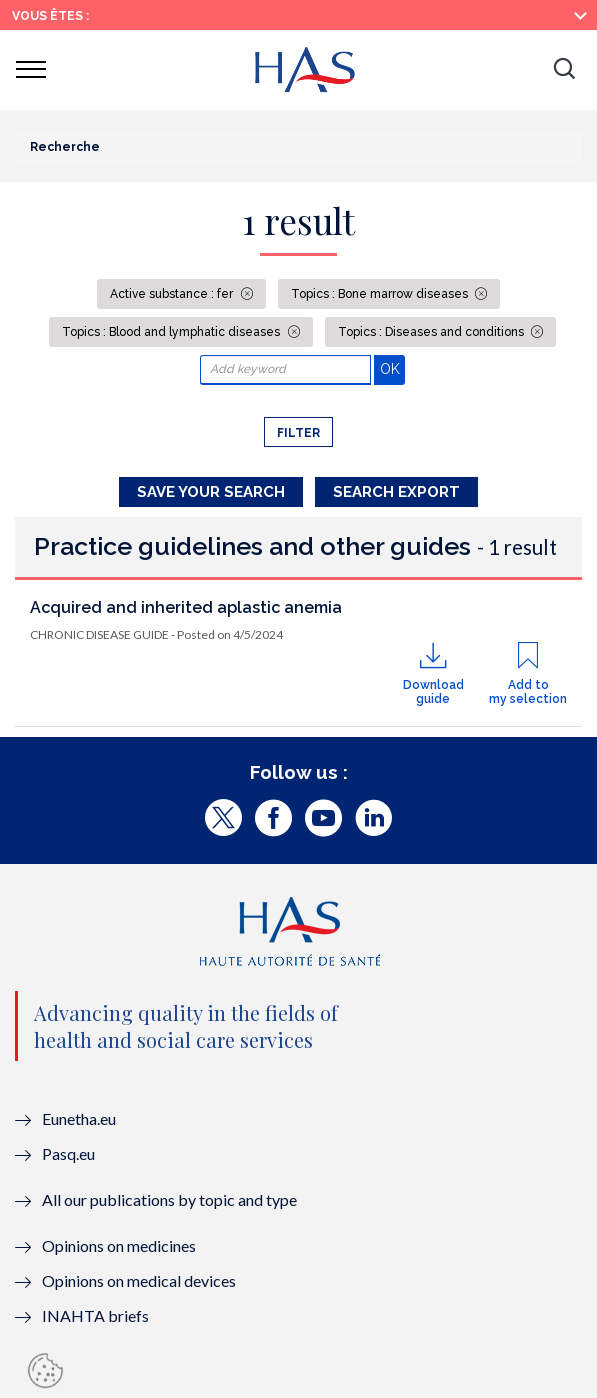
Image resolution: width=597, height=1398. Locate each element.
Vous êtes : (50, 16)
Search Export (396, 492)
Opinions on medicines (119, 1245)
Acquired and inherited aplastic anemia (186, 607)
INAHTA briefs (95, 1315)
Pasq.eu (68, 1153)
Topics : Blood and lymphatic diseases (172, 332)
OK (392, 368)
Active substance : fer (173, 294)
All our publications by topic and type (169, 1199)
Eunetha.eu (79, 1118)
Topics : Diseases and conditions (432, 332)
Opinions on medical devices (139, 1280)
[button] (564, 70)
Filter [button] (298, 433)
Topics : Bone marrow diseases (381, 294)
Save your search (211, 492)
